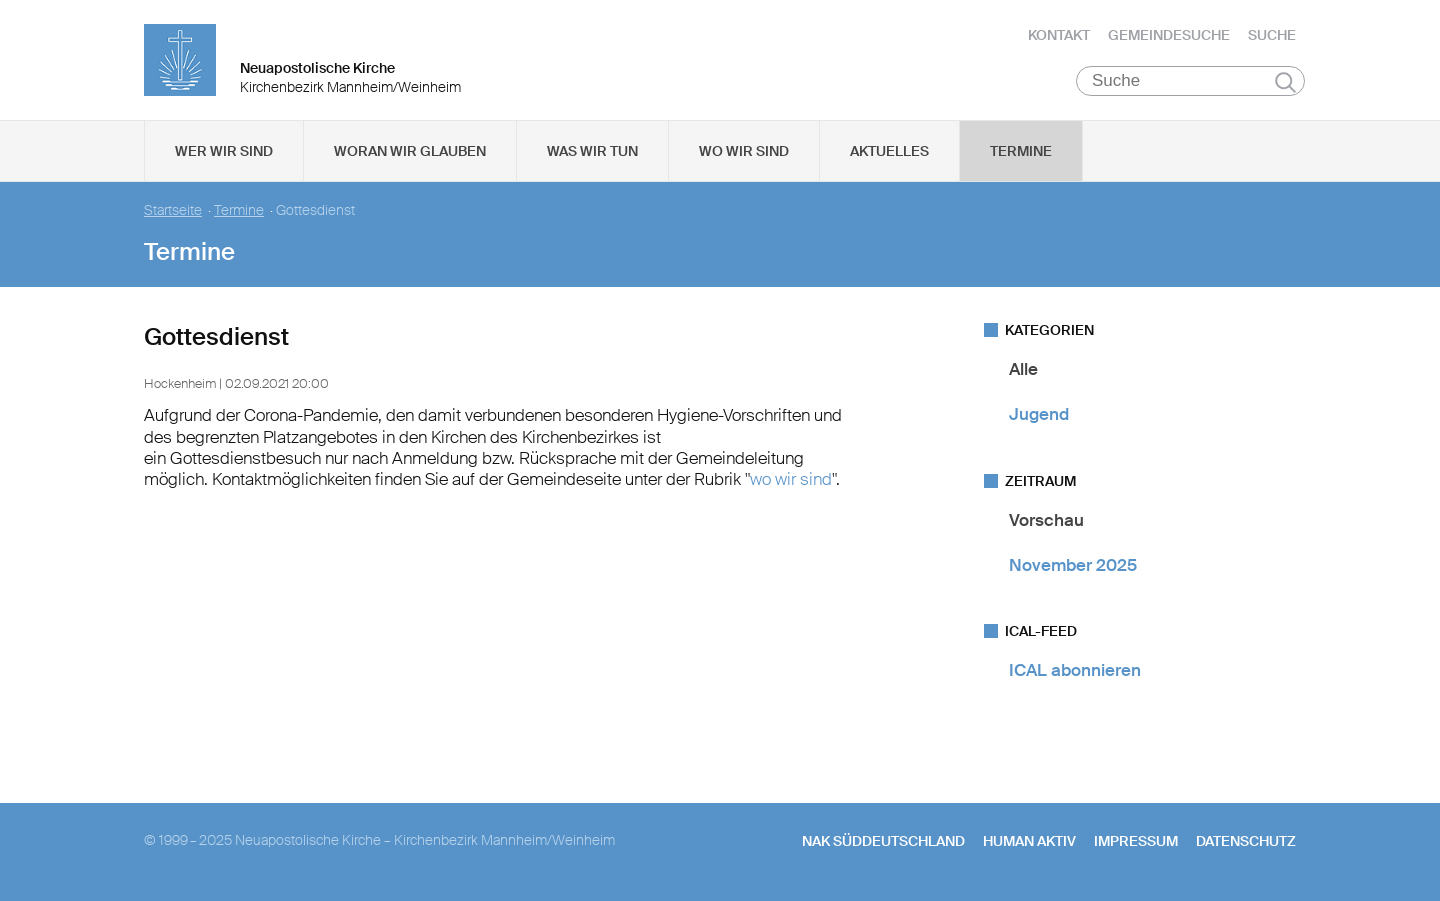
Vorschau (1046, 520)
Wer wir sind (224, 151)
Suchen (1285, 82)
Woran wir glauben (410, 151)
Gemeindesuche (1169, 35)
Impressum (1136, 841)
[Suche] (1190, 81)
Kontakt (1059, 35)
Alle (1023, 369)
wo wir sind (791, 479)
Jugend (1039, 414)
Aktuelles (889, 151)
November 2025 (1073, 565)
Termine (1021, 151)
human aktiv (1029, 841)
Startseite (173, 210)
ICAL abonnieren (1075, 670)
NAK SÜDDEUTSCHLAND (883, 841)
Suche (1272, 35)
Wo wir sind (744, 151)
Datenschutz (1246, 841)
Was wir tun (592, 151)
